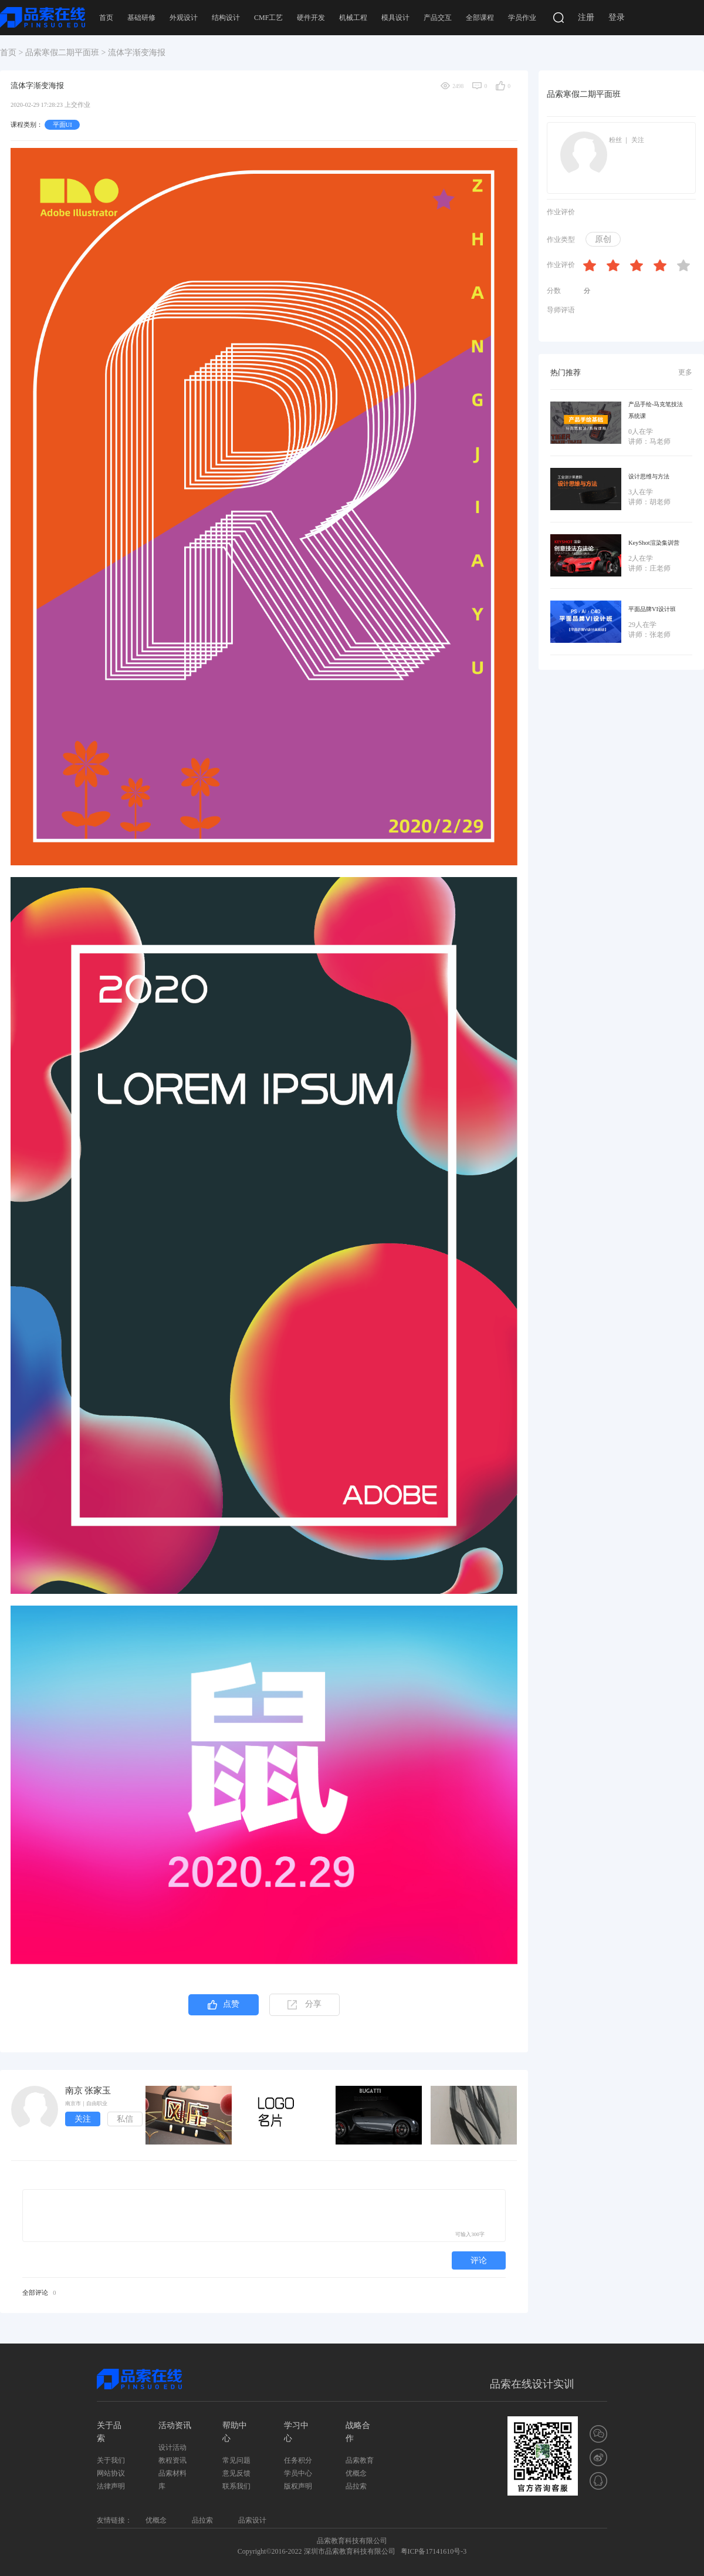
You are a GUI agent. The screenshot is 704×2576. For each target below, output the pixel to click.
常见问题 (236, 2460)
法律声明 (111, 2486)
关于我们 (111, 2460)
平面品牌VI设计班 (652, 609)
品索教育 (360, 2460)
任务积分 (298, 2460)
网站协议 (111, 2473)
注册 (586, 17)
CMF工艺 (268, 18)
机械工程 (353, 18)
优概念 (356, 2473)
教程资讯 (172, 2460)
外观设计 (184, 18)
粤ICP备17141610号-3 (434, 2551)
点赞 (223, 2004)
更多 (685, 372)
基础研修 (141, 18)
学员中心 (298, 2473)
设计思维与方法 (648, 476)
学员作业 (522, 18)
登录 (616, 17)
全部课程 (480, 18)
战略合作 (358, 2432)
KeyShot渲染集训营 (653, 543)
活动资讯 (174, 2425)
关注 (83, 2119)
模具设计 (395, 18)
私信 (125, 2119)
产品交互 (438, 18)
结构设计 (226, 18)
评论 (479, 2260)
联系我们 (236, 2486)
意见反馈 (236, 2473)
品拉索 (356, 2486)
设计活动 (172, 2447)
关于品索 (109, 2432)
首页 (106, 18)
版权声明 (298, 2486)
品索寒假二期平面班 (62, 52)
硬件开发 (311, 18)
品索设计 (252, 2520)
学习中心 (296, 2432)
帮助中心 (234, 2432)
